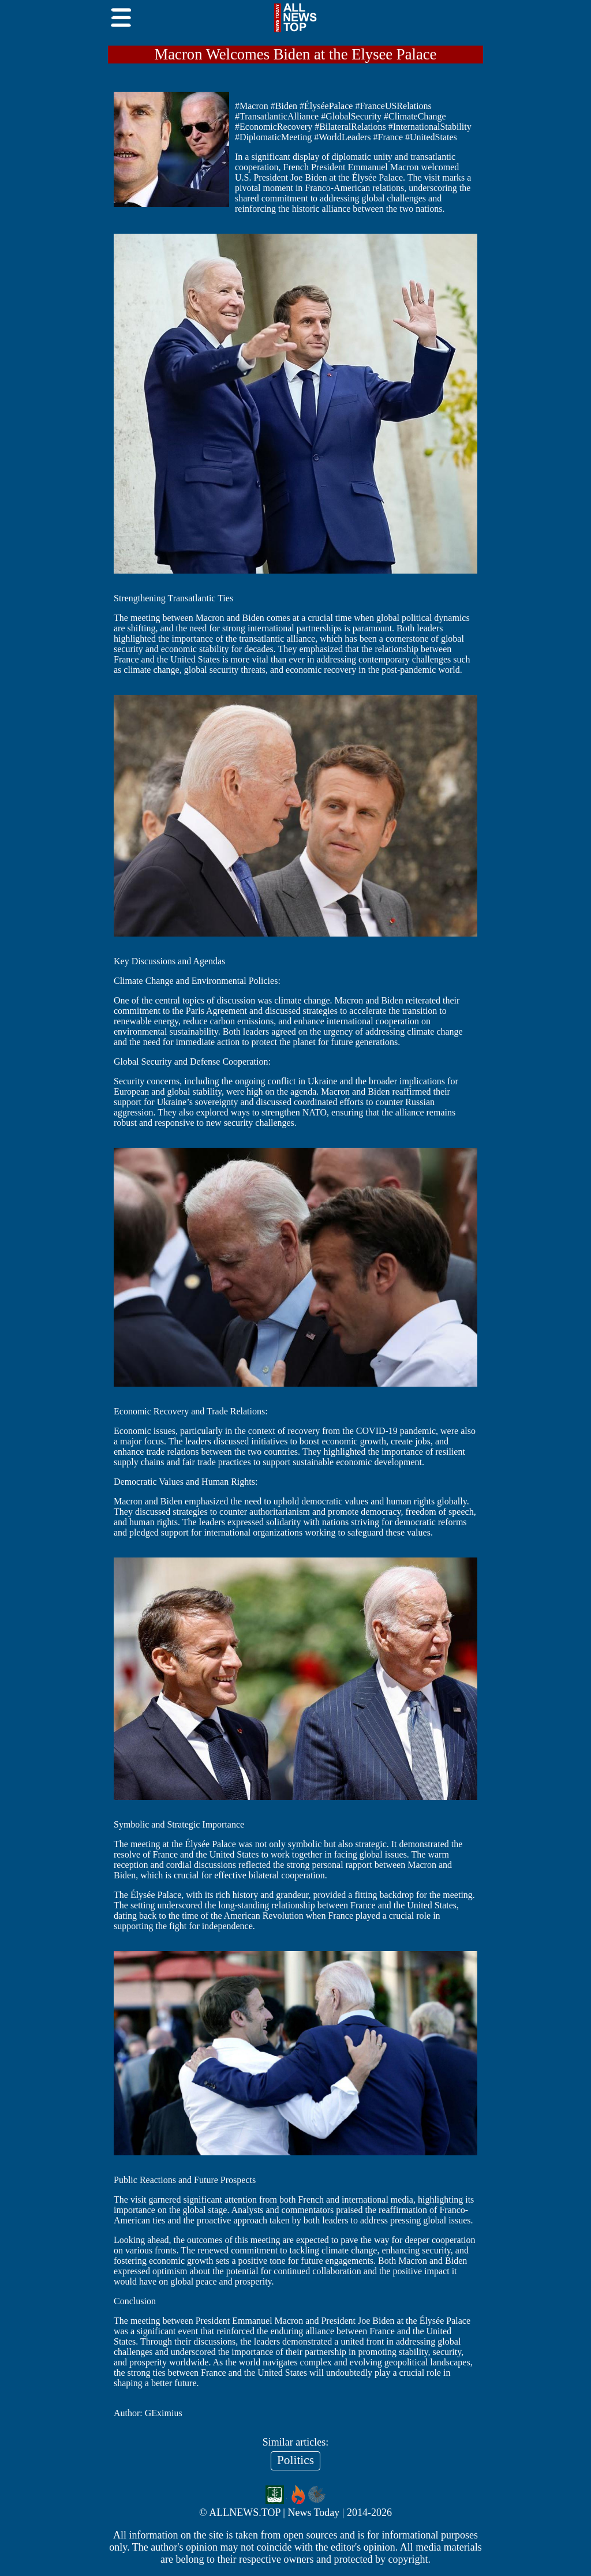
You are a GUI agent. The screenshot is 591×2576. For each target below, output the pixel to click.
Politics (295, 2460)
